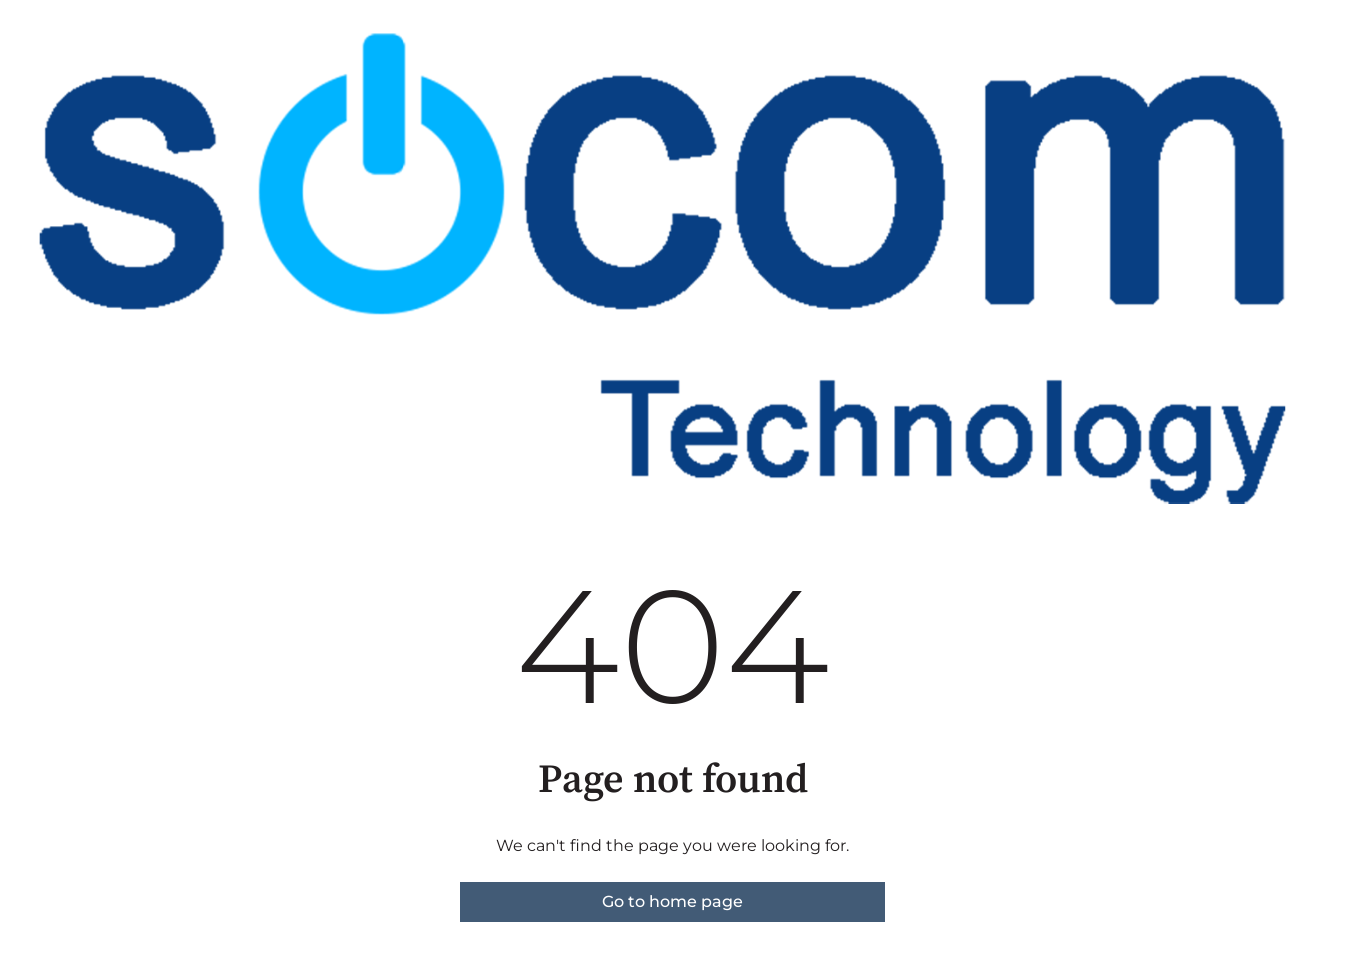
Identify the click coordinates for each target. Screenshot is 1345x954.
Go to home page (672, 901)
